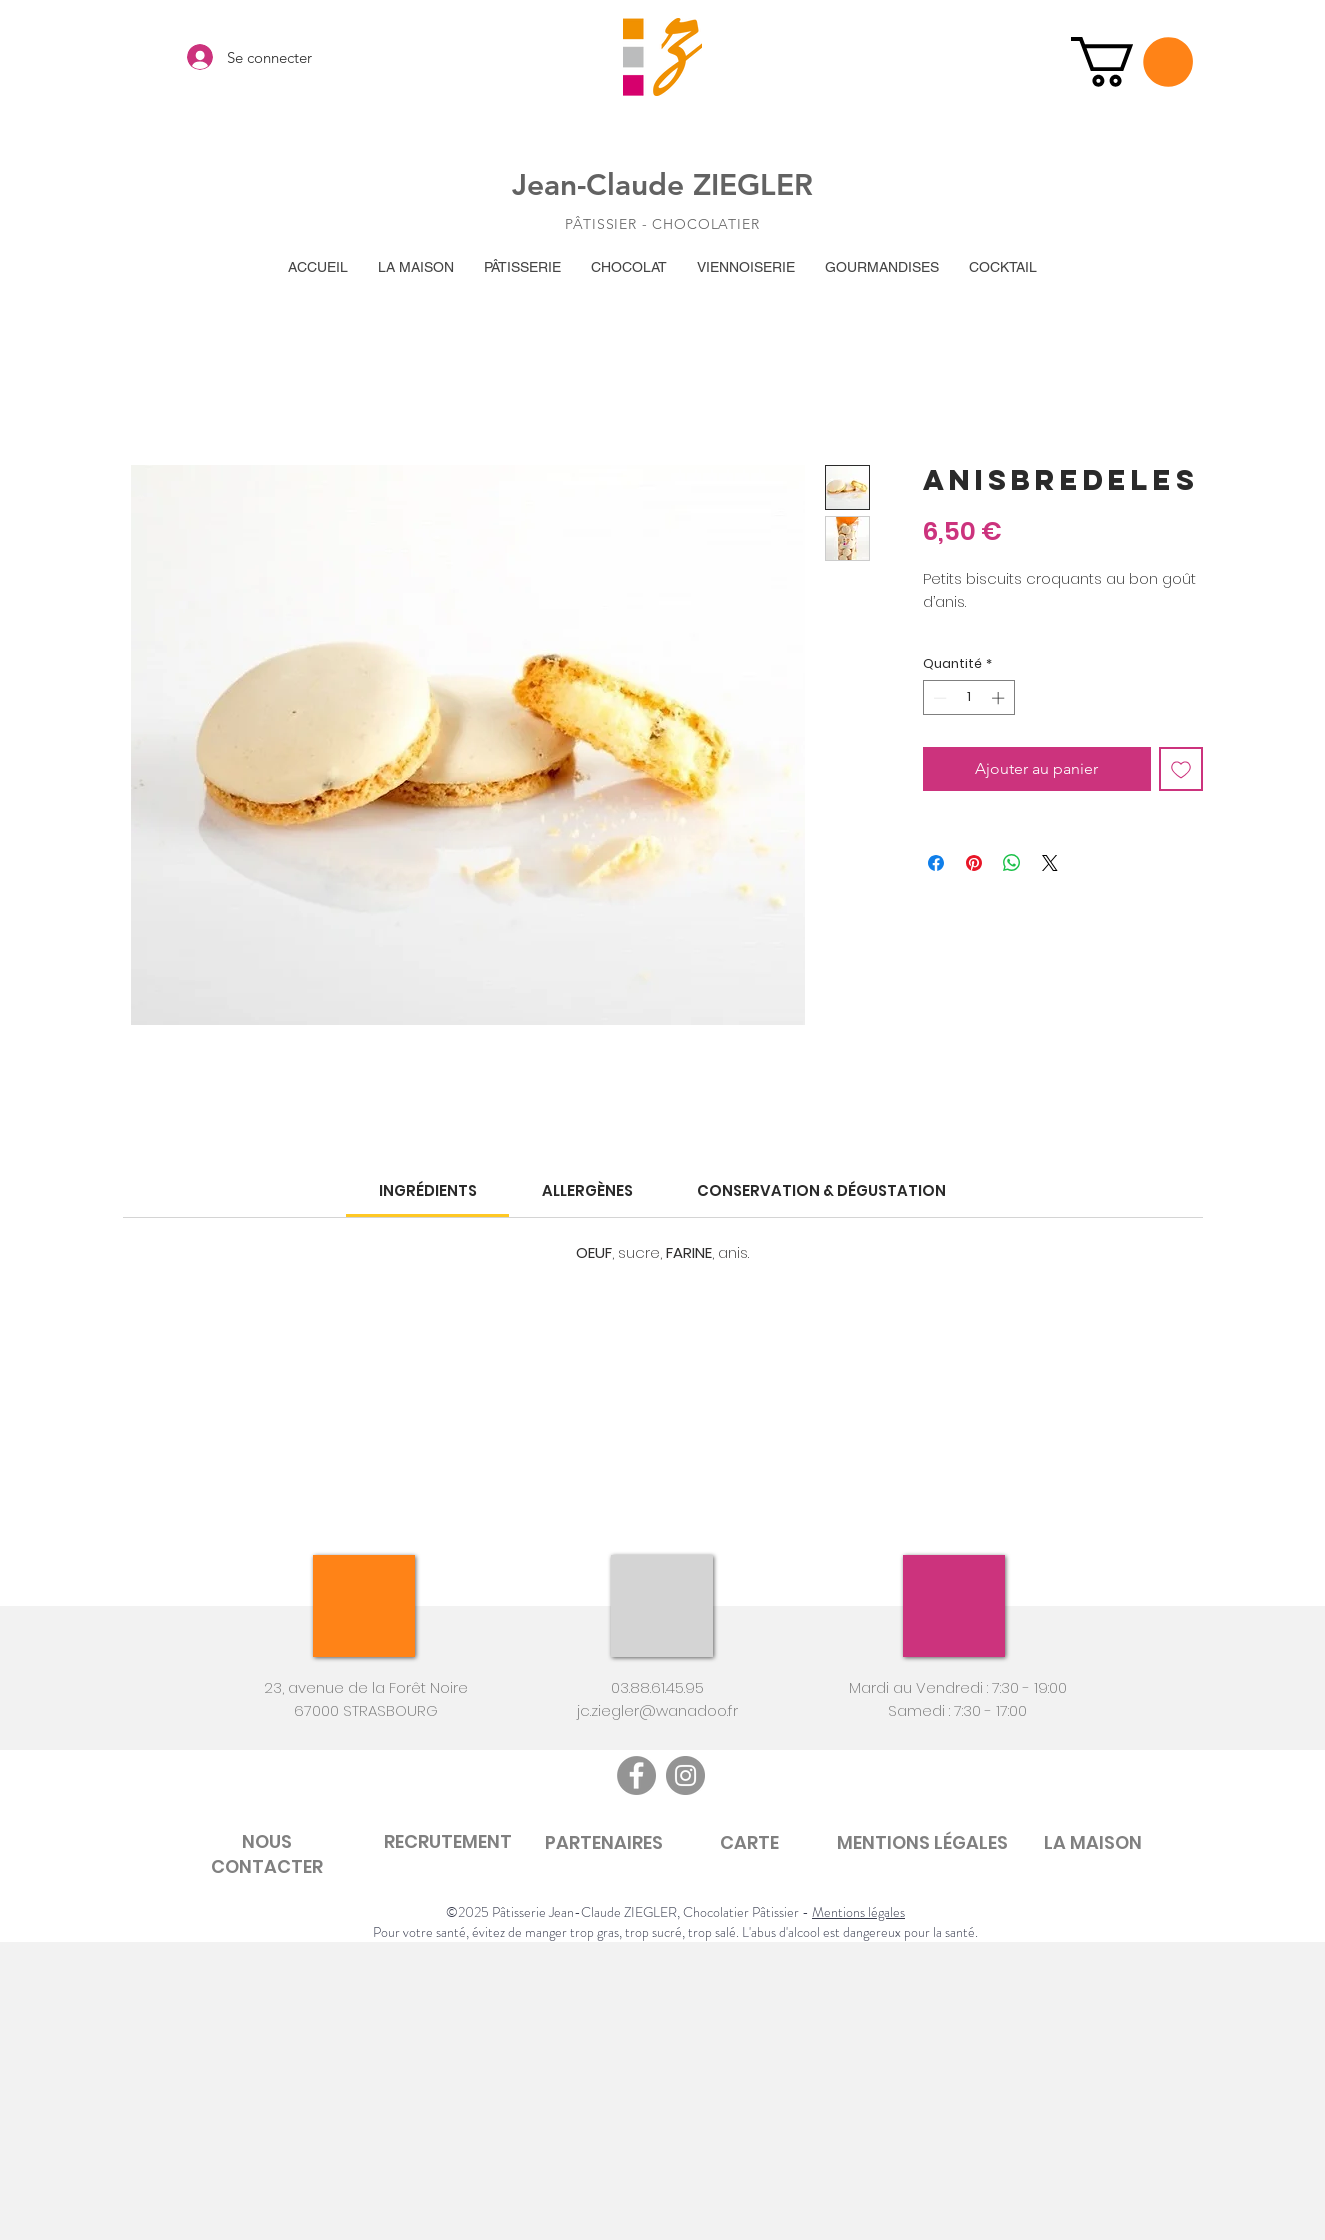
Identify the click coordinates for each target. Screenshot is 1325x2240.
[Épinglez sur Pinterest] (974, 863)
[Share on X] (1050, 863)
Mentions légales (858, 1912)
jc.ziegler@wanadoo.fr (657, 1710)
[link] (428, 1190)
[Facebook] (636, 1775)
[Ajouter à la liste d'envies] (1181, 769)
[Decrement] (938, 698)
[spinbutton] (968, 698)
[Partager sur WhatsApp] (1012, 863)
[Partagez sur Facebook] (936, 863)
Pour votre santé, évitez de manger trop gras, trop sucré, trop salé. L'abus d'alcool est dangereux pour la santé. (675, 1932)
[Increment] (1000, 698)
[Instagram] (685, 1775)
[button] (1132, 62)
